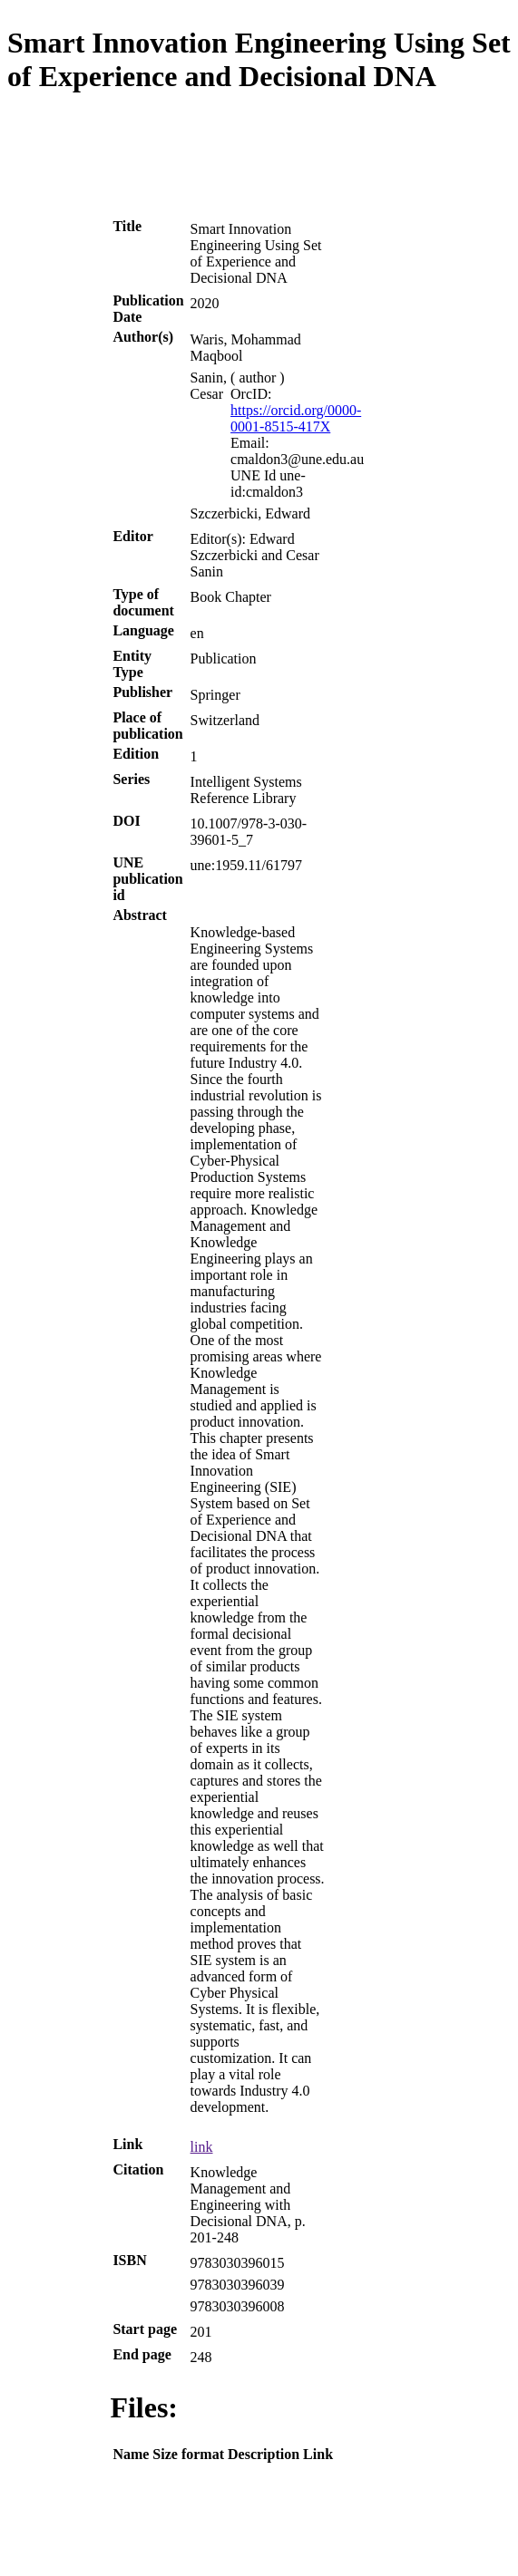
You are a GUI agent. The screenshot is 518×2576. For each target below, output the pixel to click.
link (202, 2147)
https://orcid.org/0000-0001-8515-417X (295, 418)
